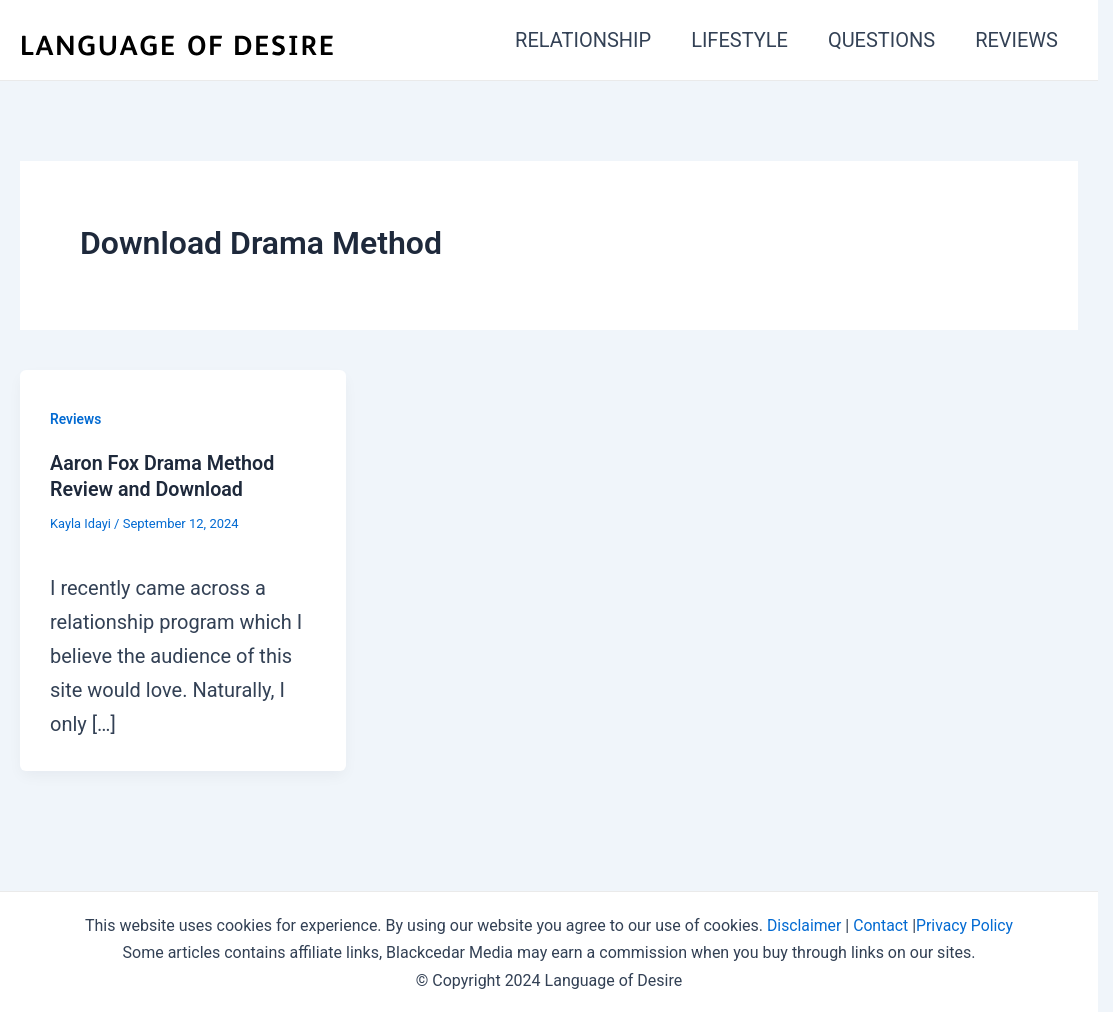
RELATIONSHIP (583, 40)
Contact (881, 923)
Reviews (76, 419)
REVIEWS (1016, 40)
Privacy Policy (965, 923)
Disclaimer (802, 923)
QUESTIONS (881, 40)
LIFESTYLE (739, 40)
